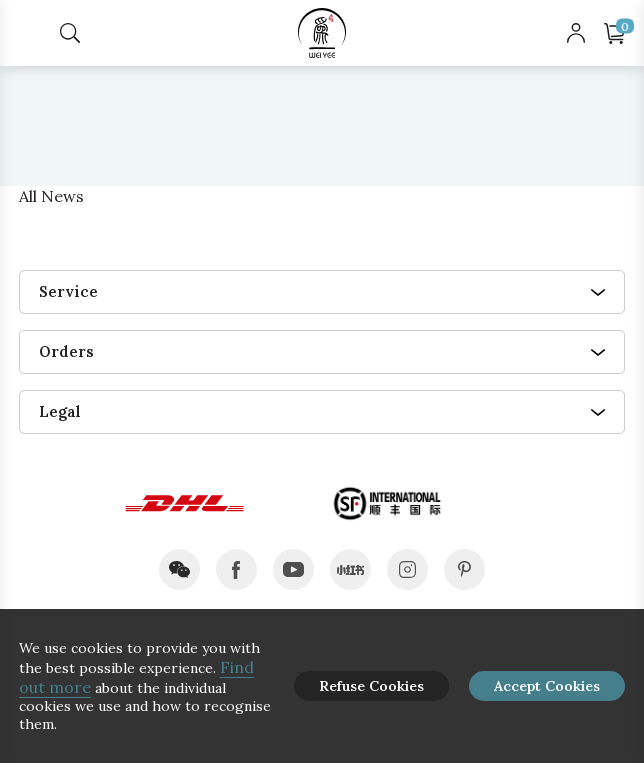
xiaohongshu (350, 569)
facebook (236, 569)
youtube (293, 569)
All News (51, 196)
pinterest (464, 569)
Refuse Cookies (371, 686)
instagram (407, 569)
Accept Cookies (547, 686)
